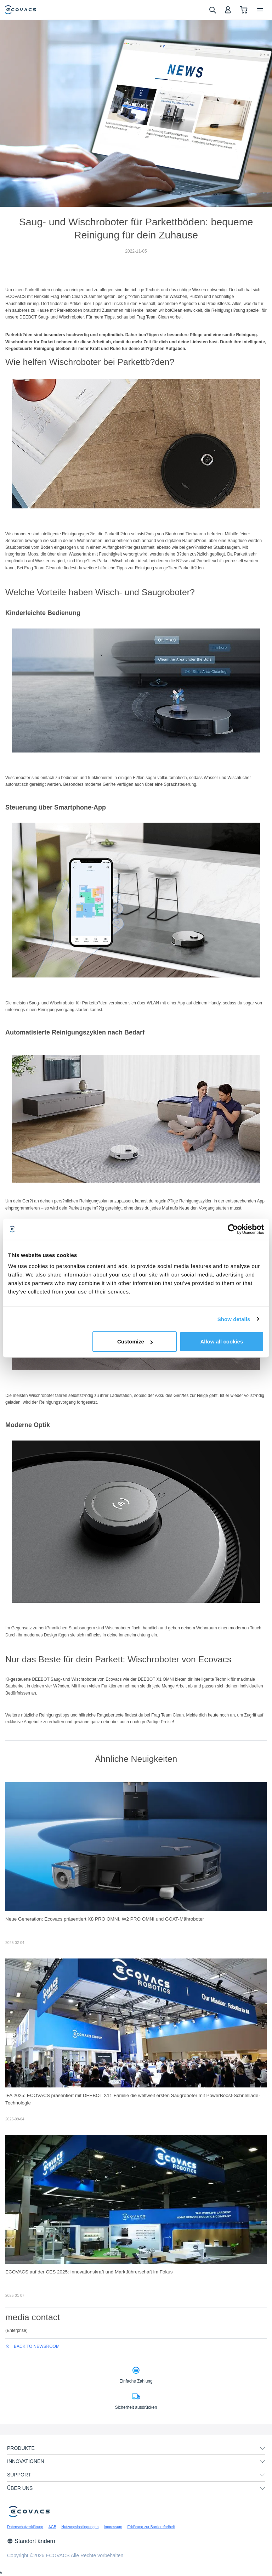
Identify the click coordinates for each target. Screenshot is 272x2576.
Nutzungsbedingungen (79, 2527)
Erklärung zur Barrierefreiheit (151, 2527)
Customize (135, 1341)
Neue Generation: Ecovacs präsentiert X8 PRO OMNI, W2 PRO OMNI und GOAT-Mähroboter (104, 1919)
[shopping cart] (244, 10)
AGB (52, 2527)
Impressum (113, 2527)
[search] (212, 10)
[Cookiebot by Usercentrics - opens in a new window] (233, 1229)
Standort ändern (31, 2541)
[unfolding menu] (262, 2448)
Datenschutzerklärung (25, 2527)
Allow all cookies (221, 1341)
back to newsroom (32, 2346)
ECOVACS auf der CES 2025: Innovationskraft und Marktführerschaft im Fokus (88, 2272)
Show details (233, 1319)
